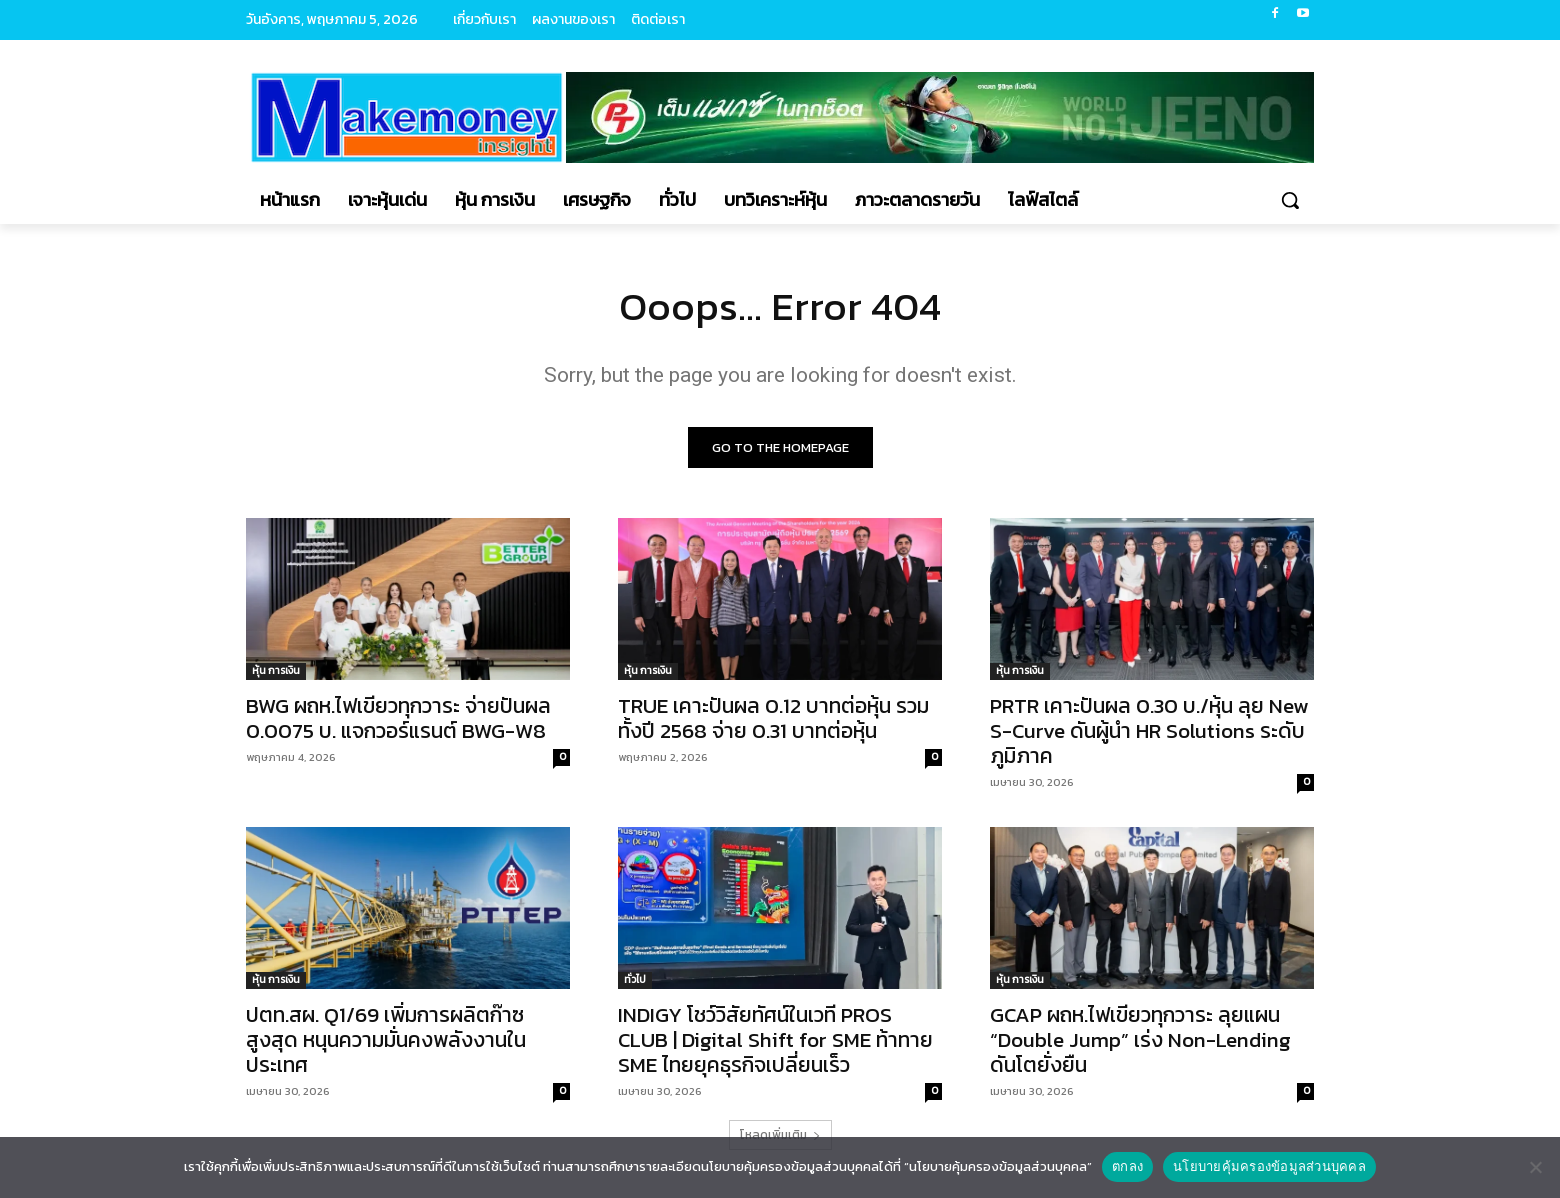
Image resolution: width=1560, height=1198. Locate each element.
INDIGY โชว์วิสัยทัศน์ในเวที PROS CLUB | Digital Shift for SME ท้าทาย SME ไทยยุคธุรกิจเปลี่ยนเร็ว (775, 1039)
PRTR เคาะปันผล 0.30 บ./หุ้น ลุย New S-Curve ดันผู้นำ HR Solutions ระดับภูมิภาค (1149, 730)
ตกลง (1127, 1166)
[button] (1290, 200)
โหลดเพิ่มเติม (780, 1135)
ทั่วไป (635, 979)
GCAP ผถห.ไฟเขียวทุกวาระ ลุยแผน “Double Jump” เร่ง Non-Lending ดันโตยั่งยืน (1140, 1039)
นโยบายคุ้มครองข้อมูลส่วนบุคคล (1269, 1166)
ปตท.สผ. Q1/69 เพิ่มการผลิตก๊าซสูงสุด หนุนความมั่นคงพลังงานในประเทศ (386, 1039)
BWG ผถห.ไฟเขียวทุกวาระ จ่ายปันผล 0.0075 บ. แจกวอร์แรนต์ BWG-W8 (398, 718)
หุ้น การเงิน (276, 670)
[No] (1535, 1167)
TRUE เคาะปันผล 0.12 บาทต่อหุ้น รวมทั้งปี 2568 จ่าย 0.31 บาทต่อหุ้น (773, 718)
